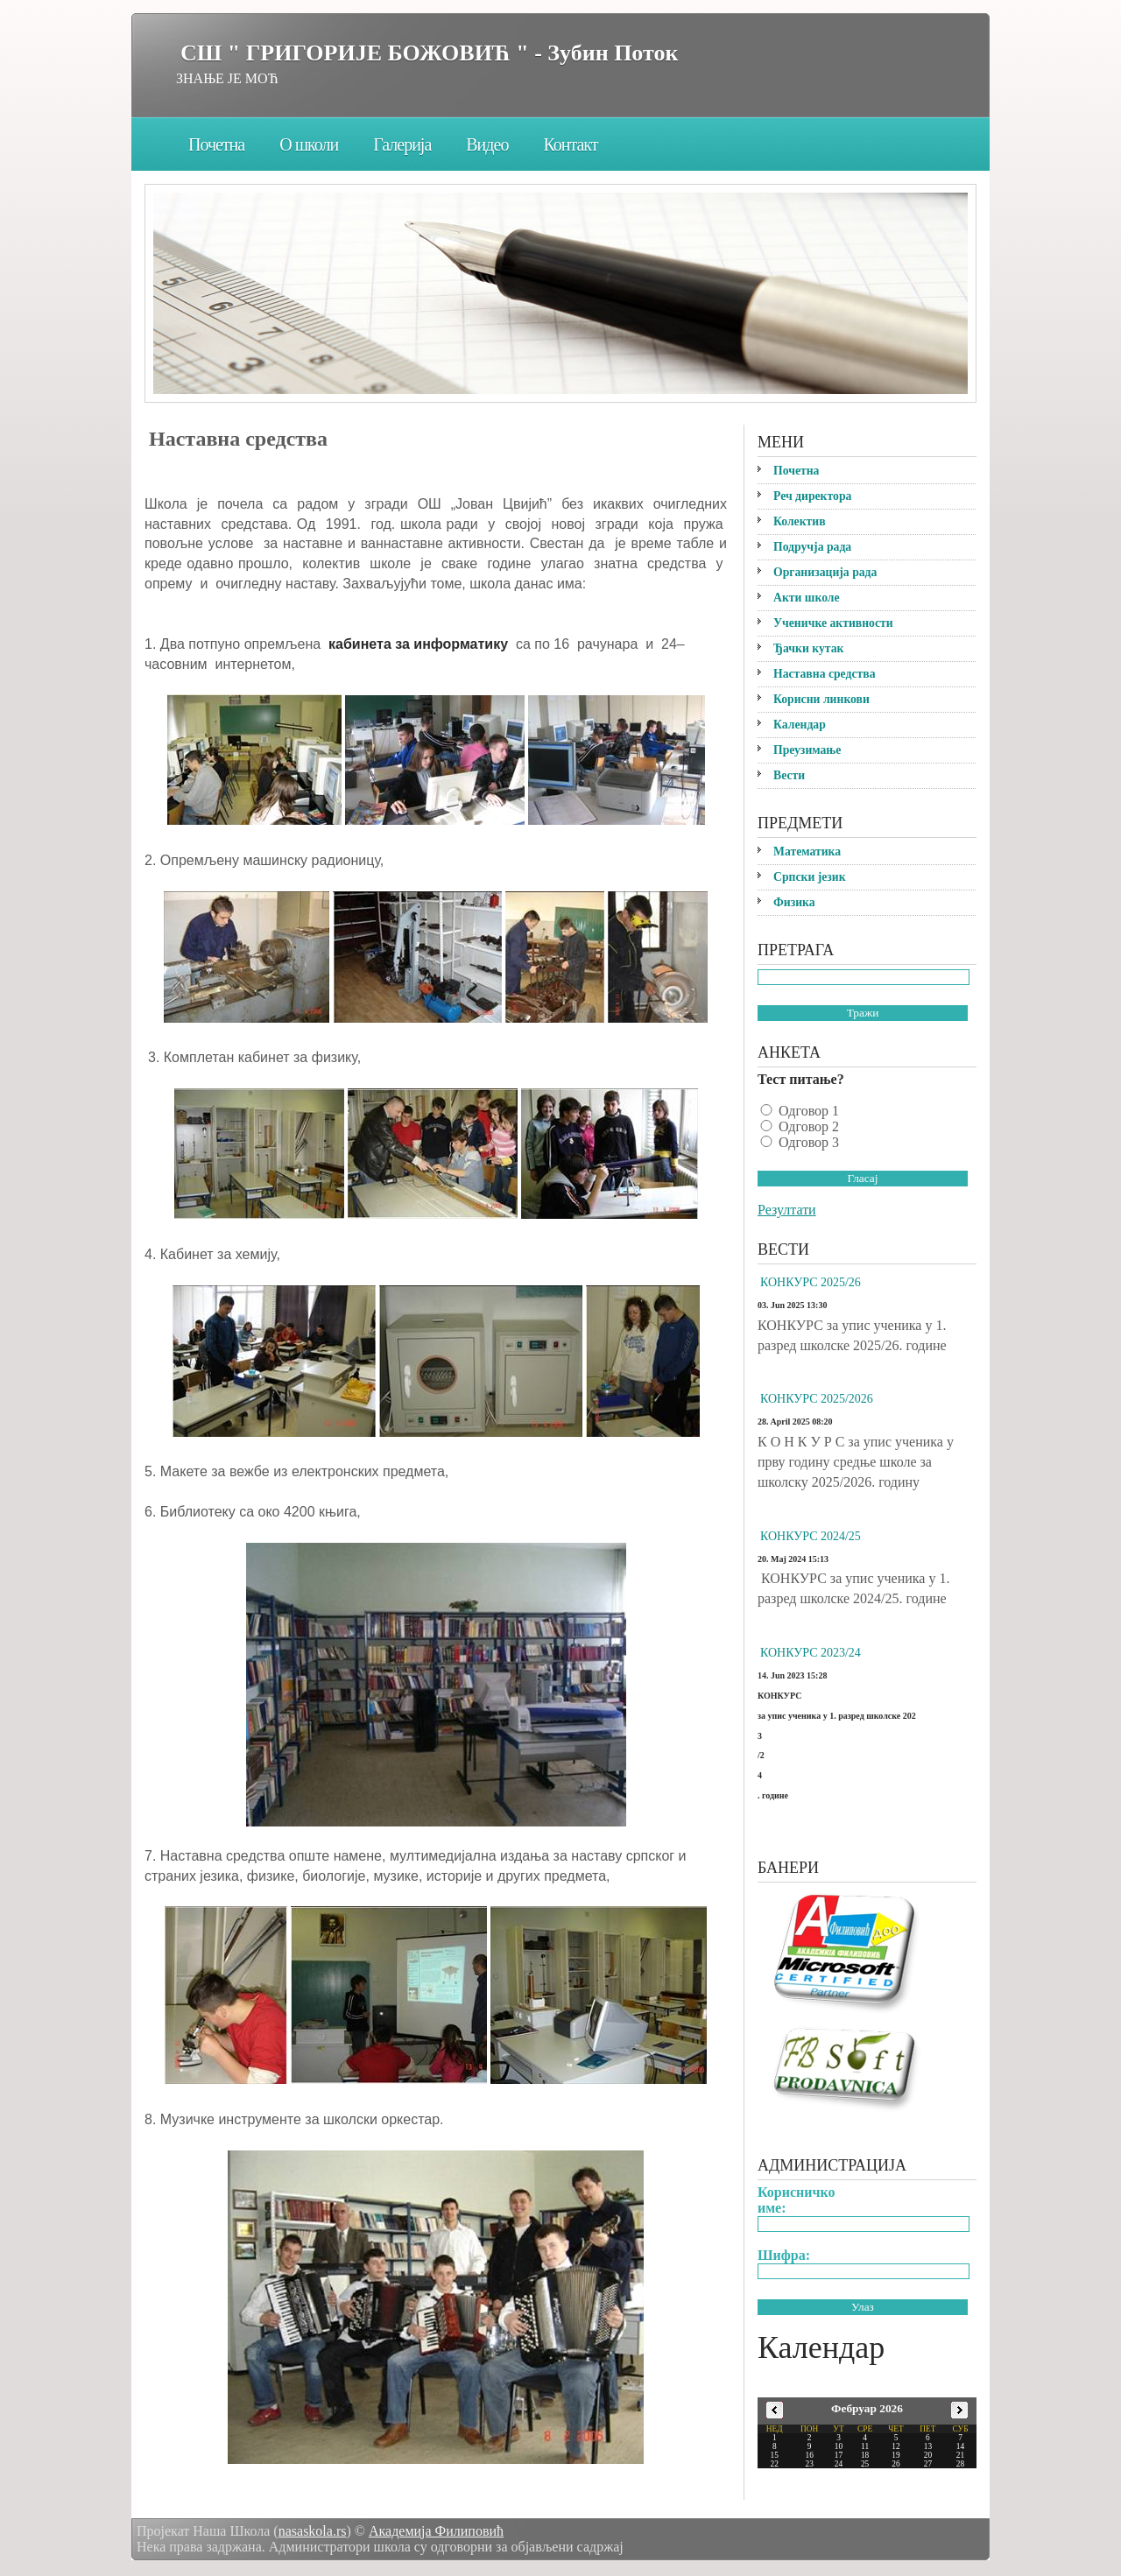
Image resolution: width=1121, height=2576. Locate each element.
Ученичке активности (833, 623)
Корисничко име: (796, 2200)
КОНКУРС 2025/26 (810, 1282)
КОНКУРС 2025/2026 (816, 1398)
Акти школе (806, 597)
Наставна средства (824, 673)
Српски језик (809, 876)
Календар (799, 724)
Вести (789, 775)
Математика (807, 851)
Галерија (402, 144)
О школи (308, 144)
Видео (487, 144)
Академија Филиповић (436, 2530)
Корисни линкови (821, 699)
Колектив (799, 521)
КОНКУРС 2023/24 (810, 1652)
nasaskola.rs (312, 2530)
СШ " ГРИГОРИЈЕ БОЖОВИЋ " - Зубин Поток (429, 53)
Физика (794, 902)
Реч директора (812, 496)
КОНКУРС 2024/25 (810, 1536)
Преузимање (807, 750)
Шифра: (784, 2255)
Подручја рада (812, 546)
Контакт (570, 144)
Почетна (216, 144)
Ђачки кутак (808, 648)
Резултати (787, 1209)
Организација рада (825, 572)
